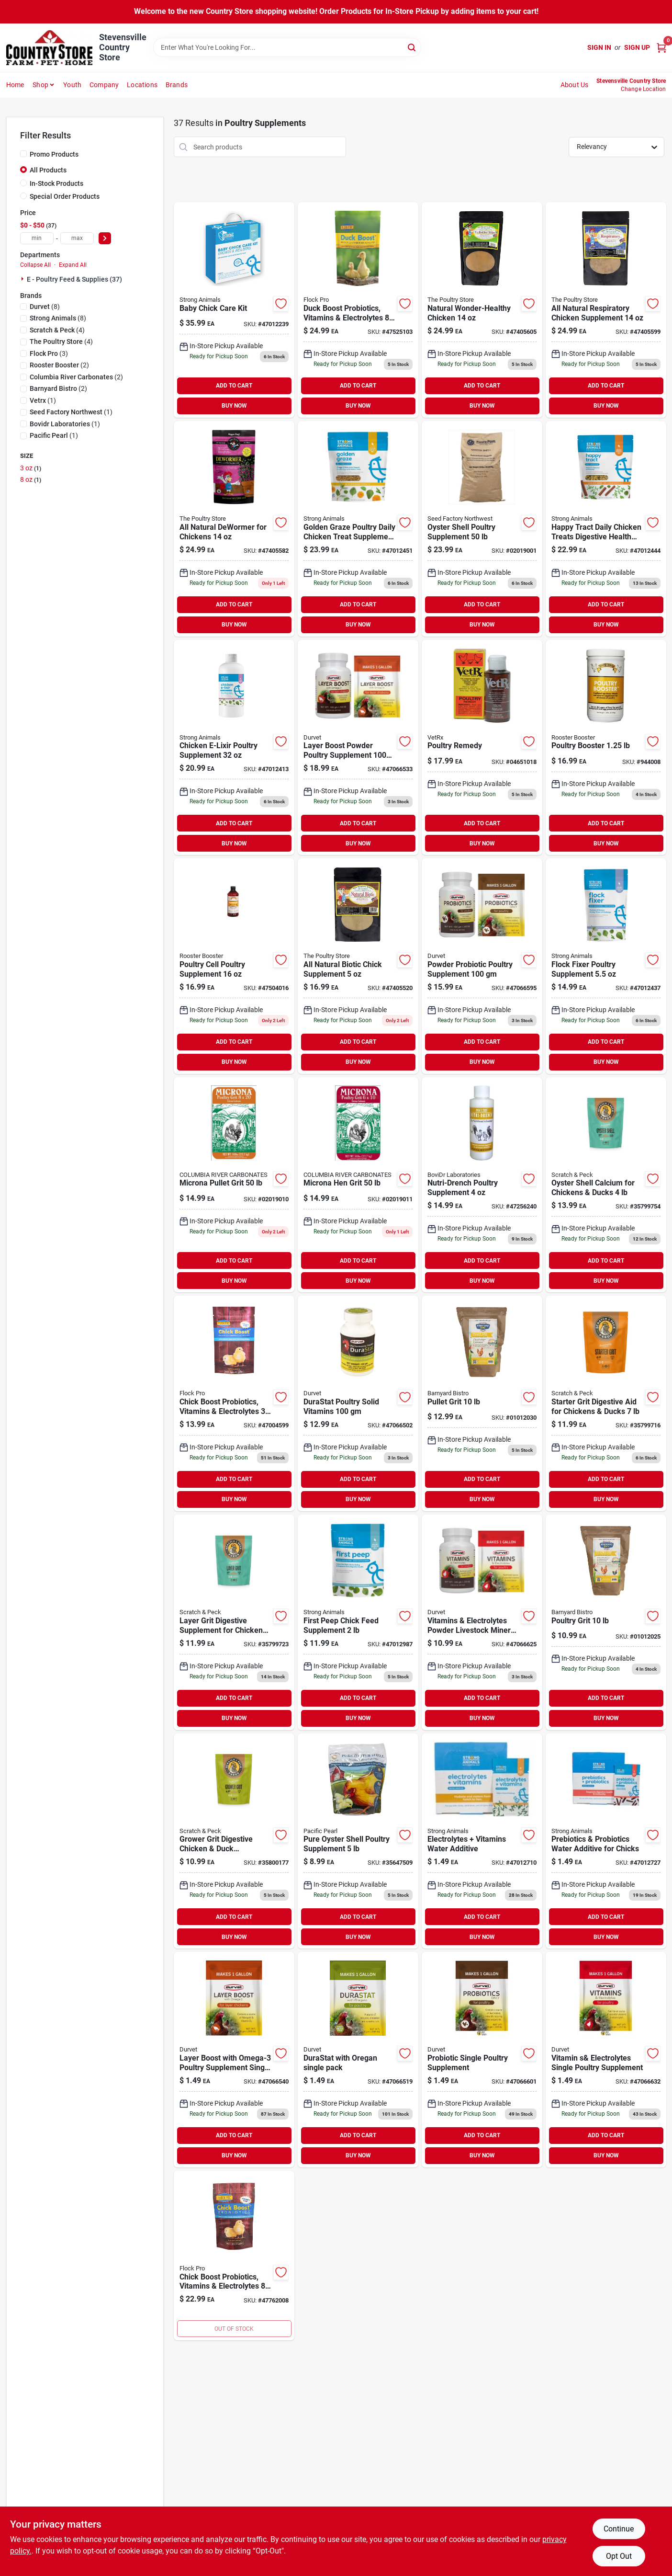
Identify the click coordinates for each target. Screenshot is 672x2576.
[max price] (77, 238)
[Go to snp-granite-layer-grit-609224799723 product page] (234, 1622)
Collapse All (35, 265)
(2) (59, 365)
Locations (142, 85)
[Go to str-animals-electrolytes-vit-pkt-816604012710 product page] (482, 1841)
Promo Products (54, 154)
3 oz (30, 468)
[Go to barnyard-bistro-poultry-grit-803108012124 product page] (606, 1622)
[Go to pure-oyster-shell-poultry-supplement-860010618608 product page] (358, 1841)
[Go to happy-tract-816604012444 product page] (606, 529)
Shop (40, 85)
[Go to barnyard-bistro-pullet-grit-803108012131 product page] (482, 1403)
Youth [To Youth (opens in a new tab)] (72, 85)
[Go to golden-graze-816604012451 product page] (358, 529)
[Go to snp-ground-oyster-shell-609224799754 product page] (606, 1185)
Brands (177, 85)
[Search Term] (287, 47)
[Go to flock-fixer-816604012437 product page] (606, 966)
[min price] (37, 238)
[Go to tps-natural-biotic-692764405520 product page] (358, 966)
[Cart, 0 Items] (661, 48)
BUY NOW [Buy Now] (234, 405)
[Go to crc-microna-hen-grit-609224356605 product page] (358, 1185)
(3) (49, 353)
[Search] (412, 47)
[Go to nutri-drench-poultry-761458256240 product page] (482, 1185)
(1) (43, 400)
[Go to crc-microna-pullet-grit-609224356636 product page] (234, 1185)
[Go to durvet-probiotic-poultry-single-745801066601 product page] (482, 2059)
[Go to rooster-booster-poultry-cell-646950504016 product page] (234, 966)
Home (15, 85)
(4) (57, 330)
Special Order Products (65, 196)
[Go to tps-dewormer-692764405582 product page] (234, 529)
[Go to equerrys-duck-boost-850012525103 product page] (358, 310)
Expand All (73, 265)
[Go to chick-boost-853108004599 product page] (234, 1403)
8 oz (30, 479)
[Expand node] (23, 279)
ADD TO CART (234, 385)
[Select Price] (105, 238)
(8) (45, 306)
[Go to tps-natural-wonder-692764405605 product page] (482, 310)
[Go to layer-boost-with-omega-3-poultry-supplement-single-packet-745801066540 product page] (234, 2059)
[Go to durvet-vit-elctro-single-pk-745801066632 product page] (606, 2059)
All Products (48, 170)
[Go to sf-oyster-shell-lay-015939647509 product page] (482, 529)
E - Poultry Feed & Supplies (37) (74, 279)
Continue (619, 2528)
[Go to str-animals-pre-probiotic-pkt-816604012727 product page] (606, 1841)
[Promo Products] (23, 153)
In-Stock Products (56, 183)
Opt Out (619, 2556)
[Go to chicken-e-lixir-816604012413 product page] (234, 747)
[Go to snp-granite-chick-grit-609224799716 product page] (606, 1403)
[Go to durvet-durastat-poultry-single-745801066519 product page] (358, 2059)
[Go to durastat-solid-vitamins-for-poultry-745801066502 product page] (358, 1403)
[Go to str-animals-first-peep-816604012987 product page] (358, 1622)
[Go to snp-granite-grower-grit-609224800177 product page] (234, 1841)
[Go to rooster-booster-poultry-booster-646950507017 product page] (606, 747)
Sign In (599, 47)
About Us (574, 85)
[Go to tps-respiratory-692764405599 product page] (606, 310)
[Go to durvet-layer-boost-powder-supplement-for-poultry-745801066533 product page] (358, 747)
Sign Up (637, 47)
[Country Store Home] (49, 47)
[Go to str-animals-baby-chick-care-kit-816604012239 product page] (234, 310)
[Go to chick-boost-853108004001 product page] (234, 2256)
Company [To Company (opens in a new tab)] (104, 85)
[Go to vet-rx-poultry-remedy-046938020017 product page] (482, 747)
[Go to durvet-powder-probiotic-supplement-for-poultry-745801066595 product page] (482, 966)
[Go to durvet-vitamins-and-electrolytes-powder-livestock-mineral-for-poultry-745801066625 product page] (482, 1622)
